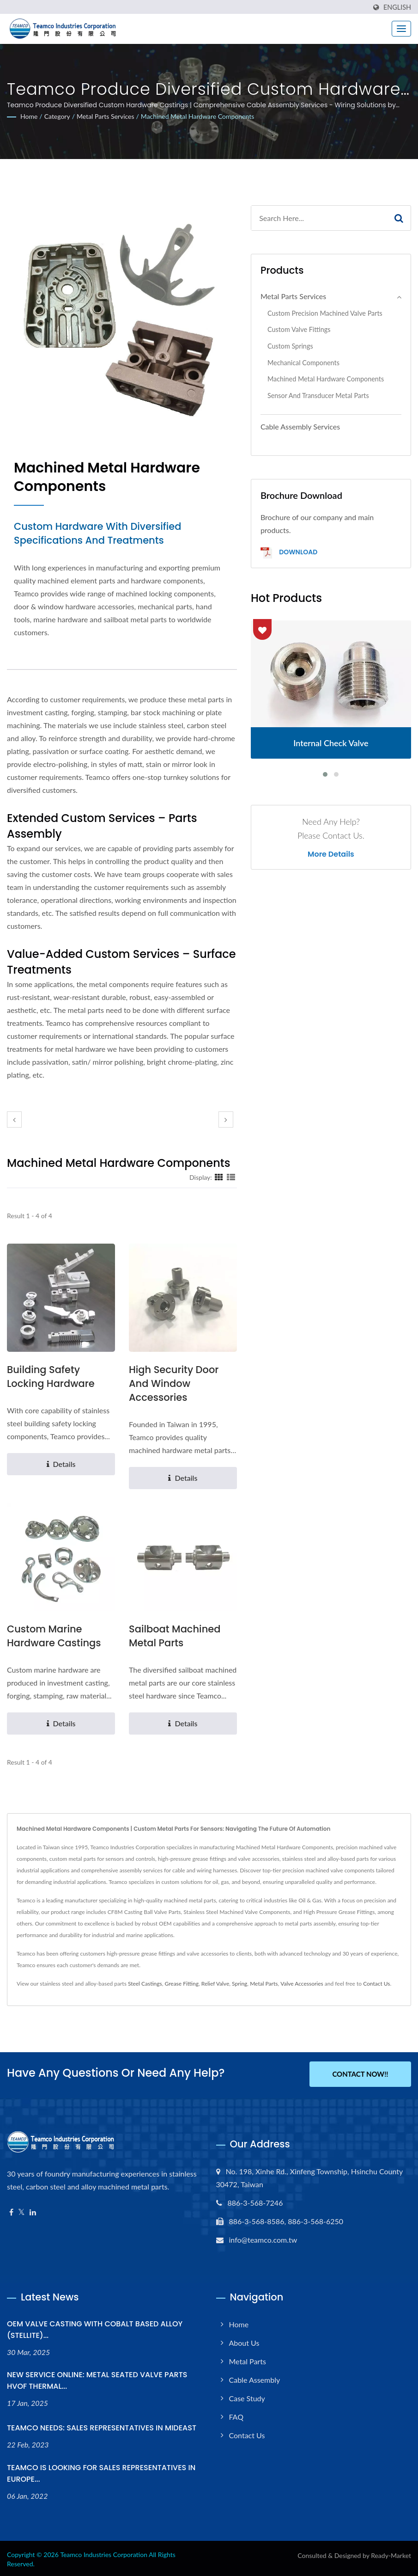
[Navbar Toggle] (401, 29)
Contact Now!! (360, 2074)
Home (28, 116)
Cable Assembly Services (300, 426)
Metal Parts (264, 1983)
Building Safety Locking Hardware (51, 1376)
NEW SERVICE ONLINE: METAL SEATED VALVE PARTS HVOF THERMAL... (97, 2378)
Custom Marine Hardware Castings (54, 1636)
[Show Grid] (219, 1177)
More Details (331, 854)
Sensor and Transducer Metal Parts (318, 395)
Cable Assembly (254, 2378)
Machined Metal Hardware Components (197, 116)
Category (57, 116)
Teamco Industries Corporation (103, 2553)
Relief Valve (215, 1983)
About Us (244, 2341)
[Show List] (231, 1177)
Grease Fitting (182, 1983)
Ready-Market (391, 2554)
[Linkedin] (33, 2210)
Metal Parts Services (105, 116)
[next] (225, 1119)
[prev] (14, 1119)
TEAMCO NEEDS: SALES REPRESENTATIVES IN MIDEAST (101, 2426)
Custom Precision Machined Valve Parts (324, 313)
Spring (239, 1983)
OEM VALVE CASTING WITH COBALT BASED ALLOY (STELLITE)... (94, 2328)
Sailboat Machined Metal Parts (175, 1636)
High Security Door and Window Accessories (173, 1383)
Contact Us (376, 1983)
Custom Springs (290, 346)
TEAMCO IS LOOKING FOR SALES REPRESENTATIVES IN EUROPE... (101, 2471)
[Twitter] (21, 2210)
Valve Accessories (301, 1983)
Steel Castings (145, 1983)
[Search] (319, 218)
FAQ (236, 2414)
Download (288, 552)
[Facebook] (11, 2210)
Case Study (247, 2396)
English (397, 7)
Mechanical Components (303, 363)
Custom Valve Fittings (298, 329)
